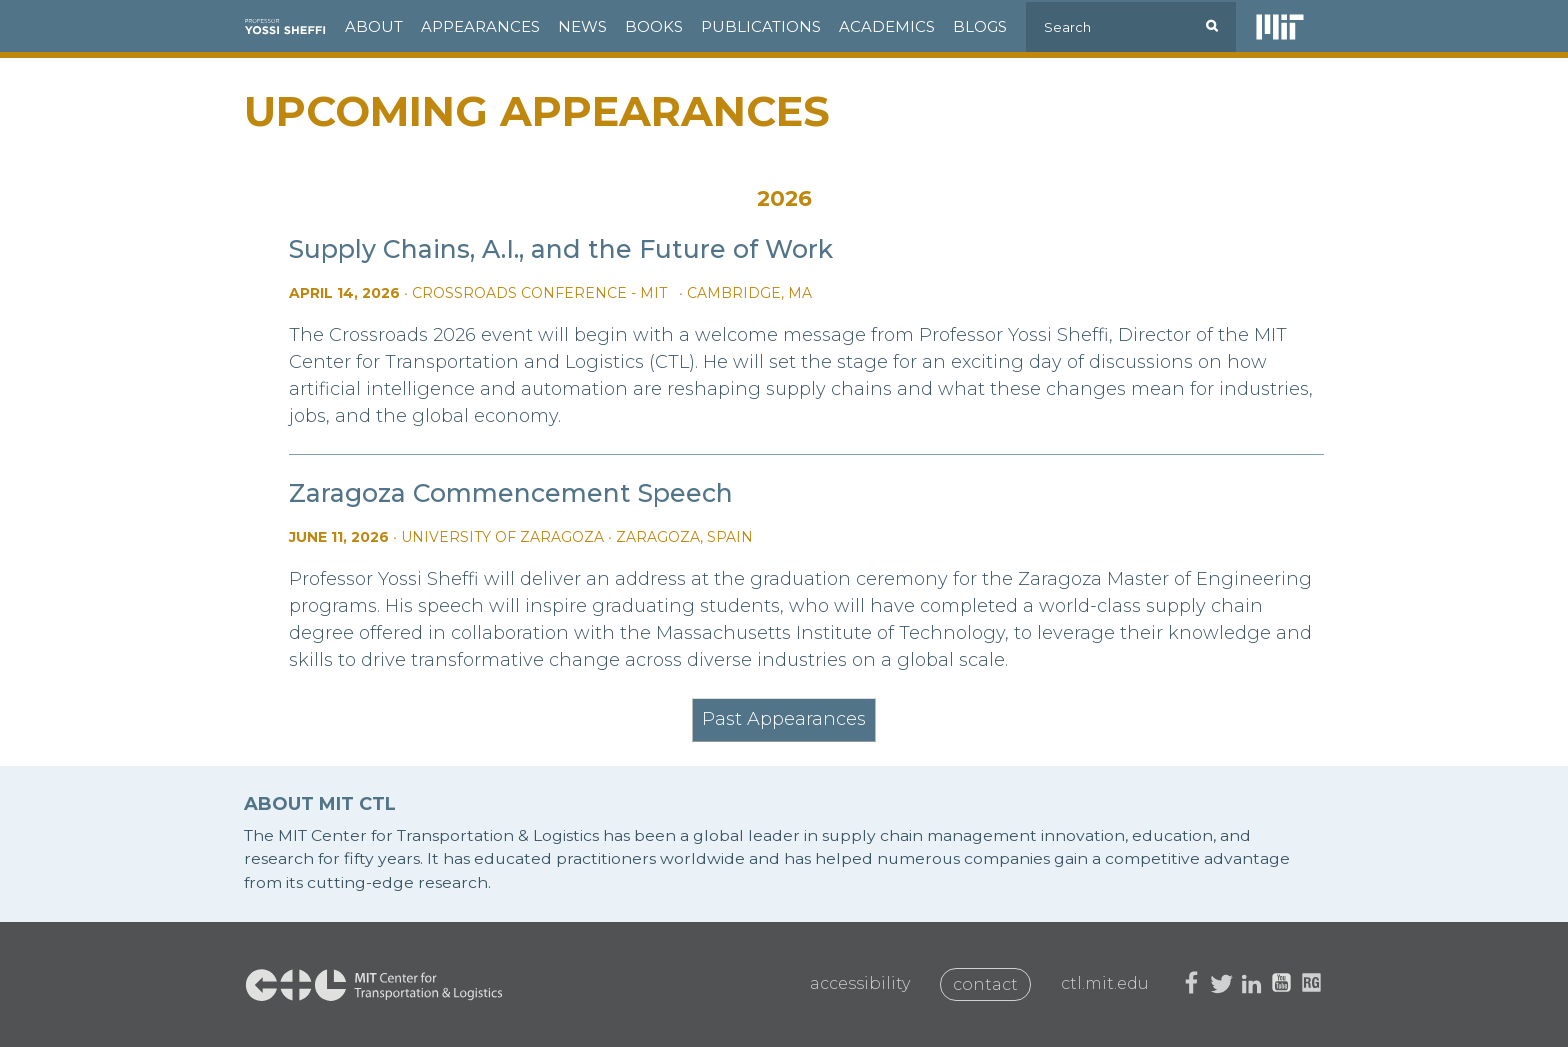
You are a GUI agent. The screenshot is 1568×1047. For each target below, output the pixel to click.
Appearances (480, 26)
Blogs (980, 26)
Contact (985, 984)
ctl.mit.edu (1105, 983)
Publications (761, 26)
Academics (887, 26)
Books (654, 26)
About (374, 26)
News (582, 26)
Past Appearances (784, 719)
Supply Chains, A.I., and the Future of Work (561, 249)
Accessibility (860, 983)
